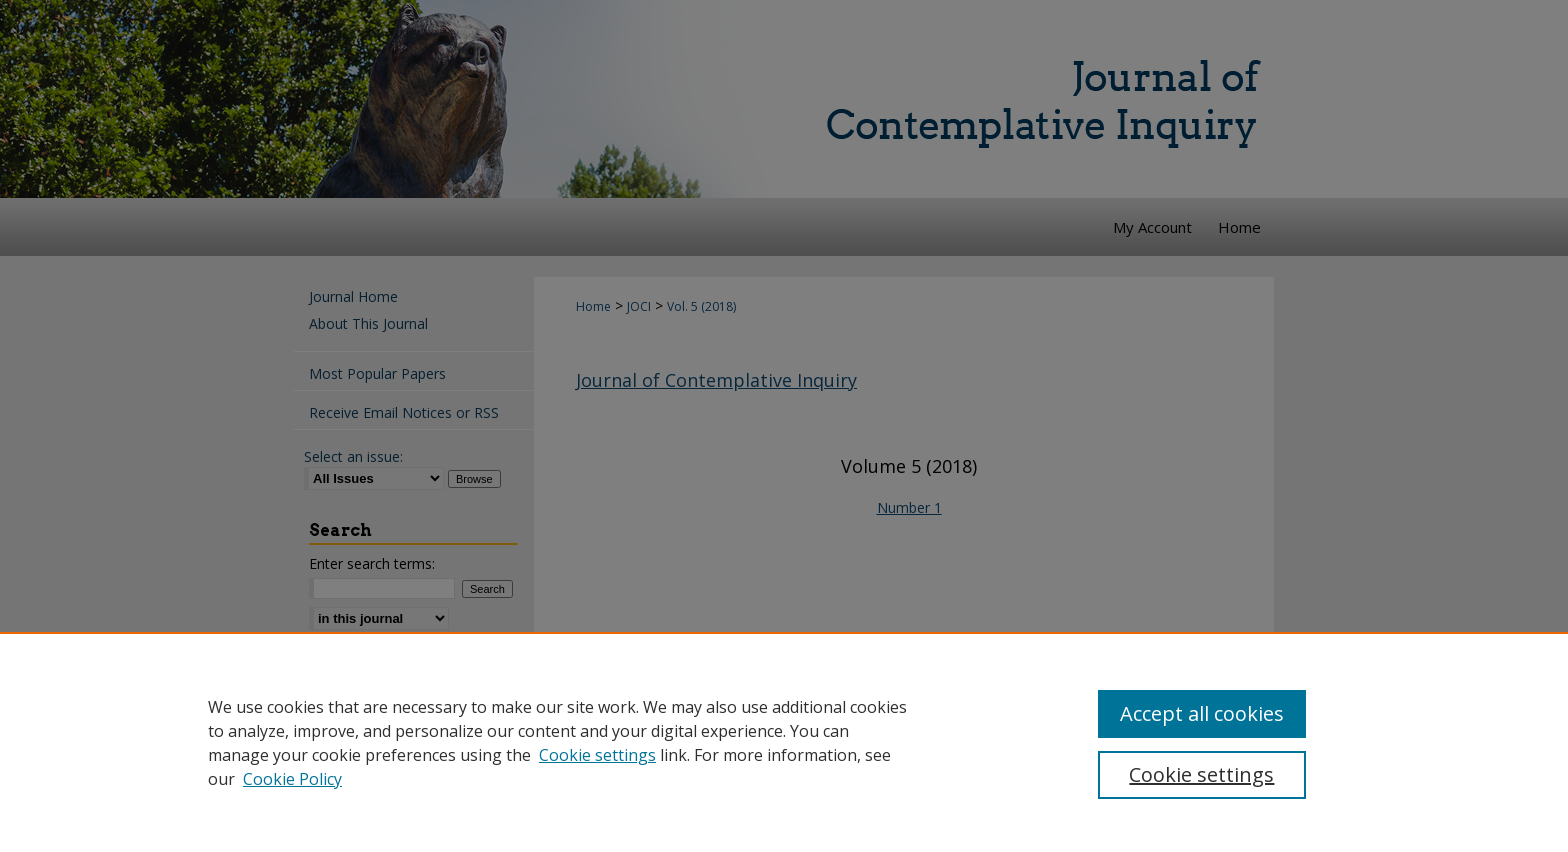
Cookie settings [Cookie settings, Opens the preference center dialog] (1201, 774)
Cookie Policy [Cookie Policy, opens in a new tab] (292, 779)
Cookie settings (597, 755)
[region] (784, 742)
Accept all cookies (1202, 713)
